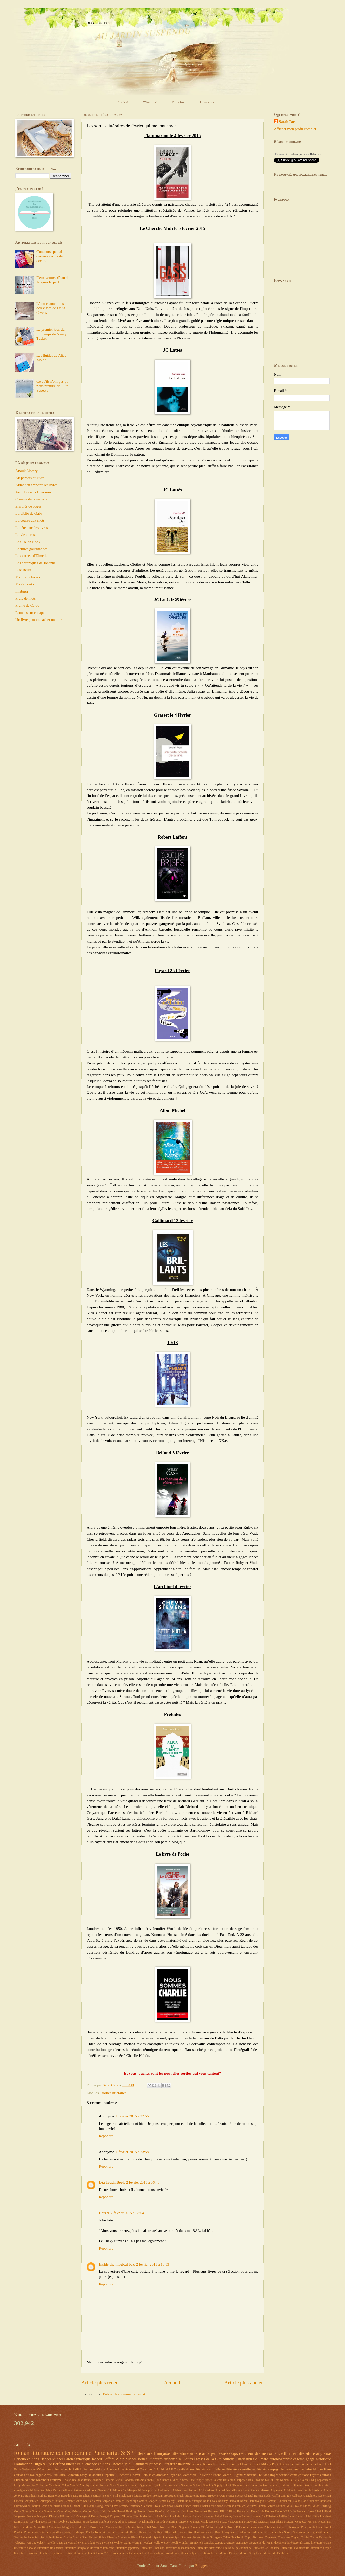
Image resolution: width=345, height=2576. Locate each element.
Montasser (55, 2527)
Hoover (135, 2475)
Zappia (219, 2542)
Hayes (150, 2511)
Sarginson (299, 2532)
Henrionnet (200, 2511)
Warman (137, 2542)
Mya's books (24, 584)
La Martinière (187, 2475)
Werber (165, 2542)
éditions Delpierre (189, 2553)
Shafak (68, 2537)
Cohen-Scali (81, 2501)
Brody (212, 2495)
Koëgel (104, 2516)
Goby (17, 2511)
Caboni (149, 2480)
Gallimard (260, 2459)
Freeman (229, 2506)
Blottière (137, 2495)
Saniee (288, 2532)
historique (323, 2459)
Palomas (251, 2527)
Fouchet (217, 2480)
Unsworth (325, 2537)
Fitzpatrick (109, 2475)
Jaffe (293, 2511)
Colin (158, 2480)
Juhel (318, 2511)
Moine (29, 2527)
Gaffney (251, 2506)
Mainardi (159, 2521)
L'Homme (126, 2516)
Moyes (123, 2527)
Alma (253, 2490)
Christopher (46, 2501)
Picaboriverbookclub (288, 2527)
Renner (143, 2532)
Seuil (52, 2537)
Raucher (111, 2532)
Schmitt (197, 2485)
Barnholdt (54, 2495)
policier (311, 2464)
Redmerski (123, 2532)
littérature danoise (25, 2548)
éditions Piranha (228, 2553)
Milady (266, 2464)
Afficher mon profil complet (295, 129)
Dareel (104, 2213)
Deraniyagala (257, 2501)
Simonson (124, 2537)
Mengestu (300, 2521)
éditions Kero (322, 2469)
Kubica (284, 2480)
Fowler (178, 2506)
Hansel (121, 2511)
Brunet (230, 2495)
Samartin (186, 2485)
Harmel (141, 2511)
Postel (327, 2527)
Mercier (312, 2521)
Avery (327, 2490)
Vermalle (73, 2542)
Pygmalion (145, 2485)
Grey (68, 2511)
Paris (17, 2469)
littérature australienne (210, 2469)
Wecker (147, 2542)
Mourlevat (112, 2527)
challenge (60, 2469)
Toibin (240, 2537)
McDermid (250, 2521)
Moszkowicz (97, 2527)
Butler (267, 2495)
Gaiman (261, 2506)
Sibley (102, 2537)
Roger (274, 2475)
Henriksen (186, 2511)
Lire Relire (23, 570)
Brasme (139, 2480)
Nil (149, 2527)
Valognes (19, 2542)
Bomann (158, 2495)
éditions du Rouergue (28, 2475)
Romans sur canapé (29, 613)
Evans (90, 2506)
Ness (113, 2485)
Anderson (264, 2490)
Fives (156, 2506)
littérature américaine (190, 2453)
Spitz (177, 2537)
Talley (227, 2537)
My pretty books (27, 577)
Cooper (152, 2501)
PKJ (328, 2464)
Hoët (261, 2511)
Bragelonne (192, 2495)
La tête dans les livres (31, 528)
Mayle (204, 2521)
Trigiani (295, 2537)
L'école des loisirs (144, 2516)
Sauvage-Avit (314, 2532)
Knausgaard (83, 2516)
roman (21, 2452)
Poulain (18, 2532)
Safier (260, 2532)
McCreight (236, 2521)
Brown (221, 2495)
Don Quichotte (310, 2501)
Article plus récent (100, 2383)
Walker (118, 2542)
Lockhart (325, 2516)
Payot (260, 2527)
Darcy (171, 2501)
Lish (308, 2516)
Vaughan (61, 2542)
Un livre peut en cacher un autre (39, 620)
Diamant (270, 2501)
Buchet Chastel (244, 2495)
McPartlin (42, 2485)
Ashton (318, 2490)
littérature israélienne (305, 2485)
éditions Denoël (39, 2459)
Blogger (201, 2566)
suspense (170, 2459)
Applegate (276, 2490)
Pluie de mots (25, 598)
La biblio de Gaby (29, 513)
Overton (221, 2527)
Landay (227, 2516)
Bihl (115, 2495)
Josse (310, 2511)
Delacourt (94, 2475)
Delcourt (233, 2501)
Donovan (325, 2501)
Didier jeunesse (179, 2480)
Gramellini (50, 2511)
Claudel (58, 2501)
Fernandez (135, 2506)
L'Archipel (161, 2469)
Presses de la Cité (207, 2459)
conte (293, 2475)
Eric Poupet (196, 2480)
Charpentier (31, 2501)
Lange (237, 2516)
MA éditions (119, 2521)
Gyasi (95, 2511)
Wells (156, 2542)
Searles (18, 2537)
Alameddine (223, 2490)
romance (275, 2453)
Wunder (183, 2542)
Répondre (106, 2136)
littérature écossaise (25, 2553)
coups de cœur (240, 2453)
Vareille (51, 2542)
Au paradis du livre (29, 478)
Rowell (219, 2532)
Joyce (173, 2475)
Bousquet (169, 2495)
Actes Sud (51, 2475)
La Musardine (165, 2516)
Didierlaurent (284, 2501)
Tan (233, 2537)
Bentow (107, 2495)
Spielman (168, 2537)
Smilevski (146, 2537)
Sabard (251, 2532)
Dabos (165, 2480)
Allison (235, 2490)
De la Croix (210, 2501)
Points (311, 2527)
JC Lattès (185, 2459)
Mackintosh (146, 2521)
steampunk (137, 2553)
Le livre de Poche (209, 2475)
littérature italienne (176, 2464)
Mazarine (250, 2475)
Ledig (312, 2480)
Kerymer (42, 2516)
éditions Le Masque (125, 2490)
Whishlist (150, 102)
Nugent (183, 2527)
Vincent (108, 2542)
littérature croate (321, 2542)
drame (260, 2453)
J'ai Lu (269, 2480)
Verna (83, 2542)
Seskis (44, 2537)
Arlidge (288, 2490)
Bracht (180, 2495)
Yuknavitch (196, 2542)
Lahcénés (208, 2516)
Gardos (271, 2506)
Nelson (104, 2485)
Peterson (269, 2527)
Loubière (63, 2521)
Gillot (315, 2506)
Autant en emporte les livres (36, 485)
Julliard (326, 2511)
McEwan (263, 2521)
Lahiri (218, 2516)
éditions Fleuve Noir (99, 2490)
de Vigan (267, 2542)
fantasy (234, 2464)
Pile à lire (178, 102)
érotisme (56, 2480)
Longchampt (21, 2521)
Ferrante (147, 2506)
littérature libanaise (152, 2548)
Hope (254, 2511)
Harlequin (229, 2480)
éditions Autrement (74, 2490)
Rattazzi (100, 2532)
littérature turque (320, 2548)
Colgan (106, 2501)
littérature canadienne (240, 2469)
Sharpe (77, 2537)
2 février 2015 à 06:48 (142, 2182)
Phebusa (21, 591)
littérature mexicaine (209, 2548)
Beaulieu (84, 2495)
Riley (175, 2532)
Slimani (135, 2537)
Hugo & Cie (42, 2464)
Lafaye (187, 2516)
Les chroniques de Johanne (35, 563)
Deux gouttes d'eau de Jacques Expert (52, 280)
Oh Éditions (208, 2527)
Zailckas (209, 2542)
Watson (263, 2485)
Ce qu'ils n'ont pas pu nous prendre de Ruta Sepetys (52, 385)
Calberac (297, 2495)
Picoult (134, 2485)
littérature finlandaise (50, 2548)
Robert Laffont (103, 2459)
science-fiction (202, 2464)
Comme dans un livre (31, 499)
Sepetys (219, 2485)
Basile (74, 2495)
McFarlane (276, 2521)
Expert (107, 2506)
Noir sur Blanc (169, 2527)
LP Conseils (177, 2469)
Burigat (258, 2495)
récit (127, 2553)
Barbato (42, 2495)
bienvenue (242, 2542)
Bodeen (147, 2495)
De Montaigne (193, 2501)
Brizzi (203, 2495)
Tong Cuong (250, 2485)
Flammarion (23, 2464)
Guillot (87, 2511)
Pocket (276, 2464)
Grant (61, 2511)
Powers (28, 2532)
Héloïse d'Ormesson (154, 2475)
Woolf (174, 2542)
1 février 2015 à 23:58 (132, 2152)
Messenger (324, 2521)
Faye (115, 2506)
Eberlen (35, 2506)
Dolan (296, 2501)
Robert (183, 2532)
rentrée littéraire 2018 (97, 2553)
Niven (155, 2527)
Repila (152, 2532)
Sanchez (278, 2532)
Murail (132, 2527)
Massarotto (28, 2485)
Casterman (324, 2495)
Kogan (95, 2516)
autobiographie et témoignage (292, 2459)
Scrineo (284, 2475)
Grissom (77, 2511)
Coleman (95, 2501)
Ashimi (308, 2490)
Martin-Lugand (232, 2475)
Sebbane (29, 2537)
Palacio (240, 2527)
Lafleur (197, 2516)
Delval (244, 2501)
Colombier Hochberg (123, 2501)
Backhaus (31, 2495)
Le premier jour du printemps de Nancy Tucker (51, 333)
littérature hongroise (77, 2548)
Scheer (327, 2532)
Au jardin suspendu (296, 154)
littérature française (152, 2453)
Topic (248, 2537)
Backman (77, 2480)
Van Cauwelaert (35, 2542)
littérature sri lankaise (266, 2548)
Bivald (118, 2480)
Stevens (197, 2537)
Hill (222, 2511)
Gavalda (297, 2506)
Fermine (124, 2506)
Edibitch (66, 2506)
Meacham (55, 2485)
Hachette (123, 2475)
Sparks (158, 2537)
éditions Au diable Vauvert (46, 2490)
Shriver (93, 2537)
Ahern (211, 2490)
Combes (142, 2501)
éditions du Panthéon (275, 2553)
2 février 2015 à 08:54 (127, 2213)
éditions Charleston (237, 2459)
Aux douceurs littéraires (33, 492)
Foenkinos (167, 2506)
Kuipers (114, 2516)
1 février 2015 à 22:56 (132, 2116)
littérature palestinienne (237, 2548)
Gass (289, 2506)
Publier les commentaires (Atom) (127, 2394)
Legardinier (324, 2480)
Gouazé (26, 2511)
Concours (146, 2469)
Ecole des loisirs (50, 2506)
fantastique (82, 2459)
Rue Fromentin (171, 2485)
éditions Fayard (308, 2475)
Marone (184, 2521)
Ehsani (76, 2506)
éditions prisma (147, 2490)
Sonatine (288, 2464)
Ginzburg (325, 2506)
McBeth (214, 2521)
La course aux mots (30, 520)
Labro (178, 2516)
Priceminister (42, 2532)
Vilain (91, 2542)
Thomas (237, 2485)
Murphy (84, 2485)
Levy (17, 2485)
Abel (160, 2490)
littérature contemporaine (61, 2452)
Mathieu (195, 2521)
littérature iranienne (102, 2548)
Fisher (208, 2480)
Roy (226, 2532)
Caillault (286, 2495)
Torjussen (258, 2537)
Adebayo (177, 2490)
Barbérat (109, 2480)
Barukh (65, 2495)
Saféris (268, 2532)
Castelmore (310, 2495)
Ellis (83, 2506)
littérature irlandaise (298, 2469)
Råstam (242, 2532)
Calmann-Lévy (77, 2475)
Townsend (271, 2537)
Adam (167, 2490)
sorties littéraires (114, 2093)
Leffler (283, 2516)
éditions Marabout (37, 2480)
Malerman (172, 2521)
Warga (127, 2542)
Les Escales (220, 2464)
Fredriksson (216, 2506)
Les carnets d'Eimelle (31, 556)
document (280, 2542)
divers (190, 2469)
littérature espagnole (270, 2469)
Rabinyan (79, 2532)
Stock (227, 2485)
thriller (290, 2453)
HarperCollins (244, 2480)
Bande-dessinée (93, 2480)
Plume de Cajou (27, 605)
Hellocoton (315, 154)
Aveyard (19, 2495)
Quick (157, 2485)
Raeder (90, 2532)
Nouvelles (123, 2485)
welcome (150, 2553)
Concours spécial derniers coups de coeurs (49, 256)
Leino (291, 2516)
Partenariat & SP (113, 2452)
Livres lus (207, 102)
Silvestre (112, 2537)
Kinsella (54, 2516)
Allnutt (245, 2490)
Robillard (194, 2532)
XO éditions (44, 2469)
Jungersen (20, 2516)
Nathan (94, 2485)
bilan (272, 2485)
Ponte (319, 2527)
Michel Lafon (62, 2459)
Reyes (160, 2532)
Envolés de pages (28, 506)
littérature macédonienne (180, 2548)
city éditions (283, 2485)
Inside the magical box (117, 2264)
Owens (231, 2527)
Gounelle (37, 2511)
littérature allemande (81, 2464)
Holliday (231, 2511)
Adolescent (190, 2490)
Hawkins (258, 2480)
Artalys (66, 2480)
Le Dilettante (270, 2516)
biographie (255, 2542)
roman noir (117, 2553)
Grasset (255, 2464)
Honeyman (243, 2511)
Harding (131, 2511)
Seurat (59, 2537)
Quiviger (67, 2532)
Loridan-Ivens (38, 2521)
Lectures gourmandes (31, 549)
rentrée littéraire (74, 2553)
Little (316, 2516)
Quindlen (56, 2532)
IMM (286, 2511)
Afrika (202, 2490)
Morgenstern (69, 2527)
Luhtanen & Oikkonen (84, 2521)
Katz (276, 2480)
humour (300, 2464)
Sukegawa (216, 2537)
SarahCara (288, 122)
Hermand (213, 2511)
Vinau (99, 2542)
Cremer (161, 2501)
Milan (65, 2485)
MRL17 (133, 2521)
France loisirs (191, 2506)
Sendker (208, 2485)
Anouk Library (26, 471)
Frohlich (240, 2506)
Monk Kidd (41, 2527)
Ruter (233, 2532)
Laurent (256, 2516)
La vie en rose (25, 535)
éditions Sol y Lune (250, 2553)
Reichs (134, 2532)
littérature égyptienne (51, 2553)
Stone (206, 2537)
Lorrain (52, 2521)
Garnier (280, 2506)
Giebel (307, 2506)
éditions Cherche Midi (115, 2464)
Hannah (111, 2511)
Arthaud (298, 2490)
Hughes (269, 2511)
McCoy (224, 2521)
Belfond (59, 2464)
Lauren (246, 2516)
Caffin (276, 2495)
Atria (62, 2475)
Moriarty (83, 2527)
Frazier (204, 2506)
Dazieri (179, 2501)
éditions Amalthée (167, 2553)
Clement (69, 2501)
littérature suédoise (92, 2469)
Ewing (99, 2506)
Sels (37, 2537)
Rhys (168, 2532)
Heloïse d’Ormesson (167, 2511)
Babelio (20, 2459)
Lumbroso (105, 2521)
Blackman (125, 2495)
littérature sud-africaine (295, 2548)
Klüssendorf (67, 2516)
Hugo (278, 2511)
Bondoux (128, 2480)
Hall (103, 2511)
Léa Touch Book (112, 2182)
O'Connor (194, 2527)
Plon (304, 2527)
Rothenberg (207, 2532)
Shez (85, 2537)
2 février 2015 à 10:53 (152, 2264)
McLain (288, 2521)
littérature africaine (298, 2542)
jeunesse (218, 2453)
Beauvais (96, 2495)
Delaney (223, 2501)
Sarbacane (28, 2469)
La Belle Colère (298, 2480)
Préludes (263, 2475)
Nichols (141, 2527)
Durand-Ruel (22, 2506)
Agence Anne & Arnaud (122, 2469)
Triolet (305, 2537)
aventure (229, 2542)
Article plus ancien (244, 2383)
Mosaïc (74, 2485)
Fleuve (244, 2464)
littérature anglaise (314, 2453)
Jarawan (301, 2511)
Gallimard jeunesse (147, 2464)
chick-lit (73, 2469)
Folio (320, 2464)
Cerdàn (18, 2501)
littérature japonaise (128, 2548)
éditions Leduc (209, 2553)
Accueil (122, 102)
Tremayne (284, 2537)
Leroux (300, 2516)
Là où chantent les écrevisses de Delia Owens (50, 308)
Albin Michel (126, 2459)
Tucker (314, 2537)
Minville (19, 2527)
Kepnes (31, 2516)
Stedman (186, 2537)
